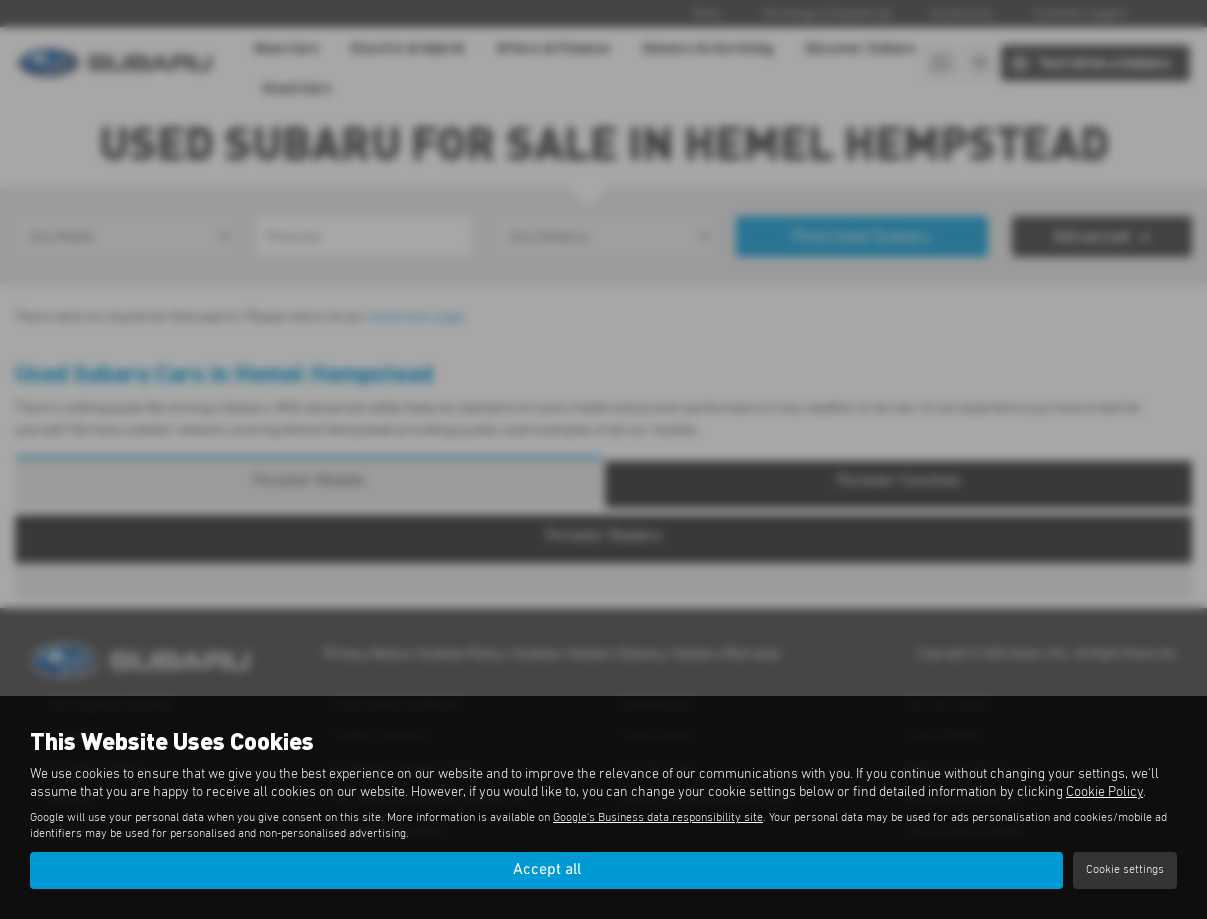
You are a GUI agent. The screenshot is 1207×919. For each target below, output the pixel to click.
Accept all (547, 870)
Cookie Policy (1104, 792)
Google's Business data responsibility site (658, 818)
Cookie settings (1125, 870)
